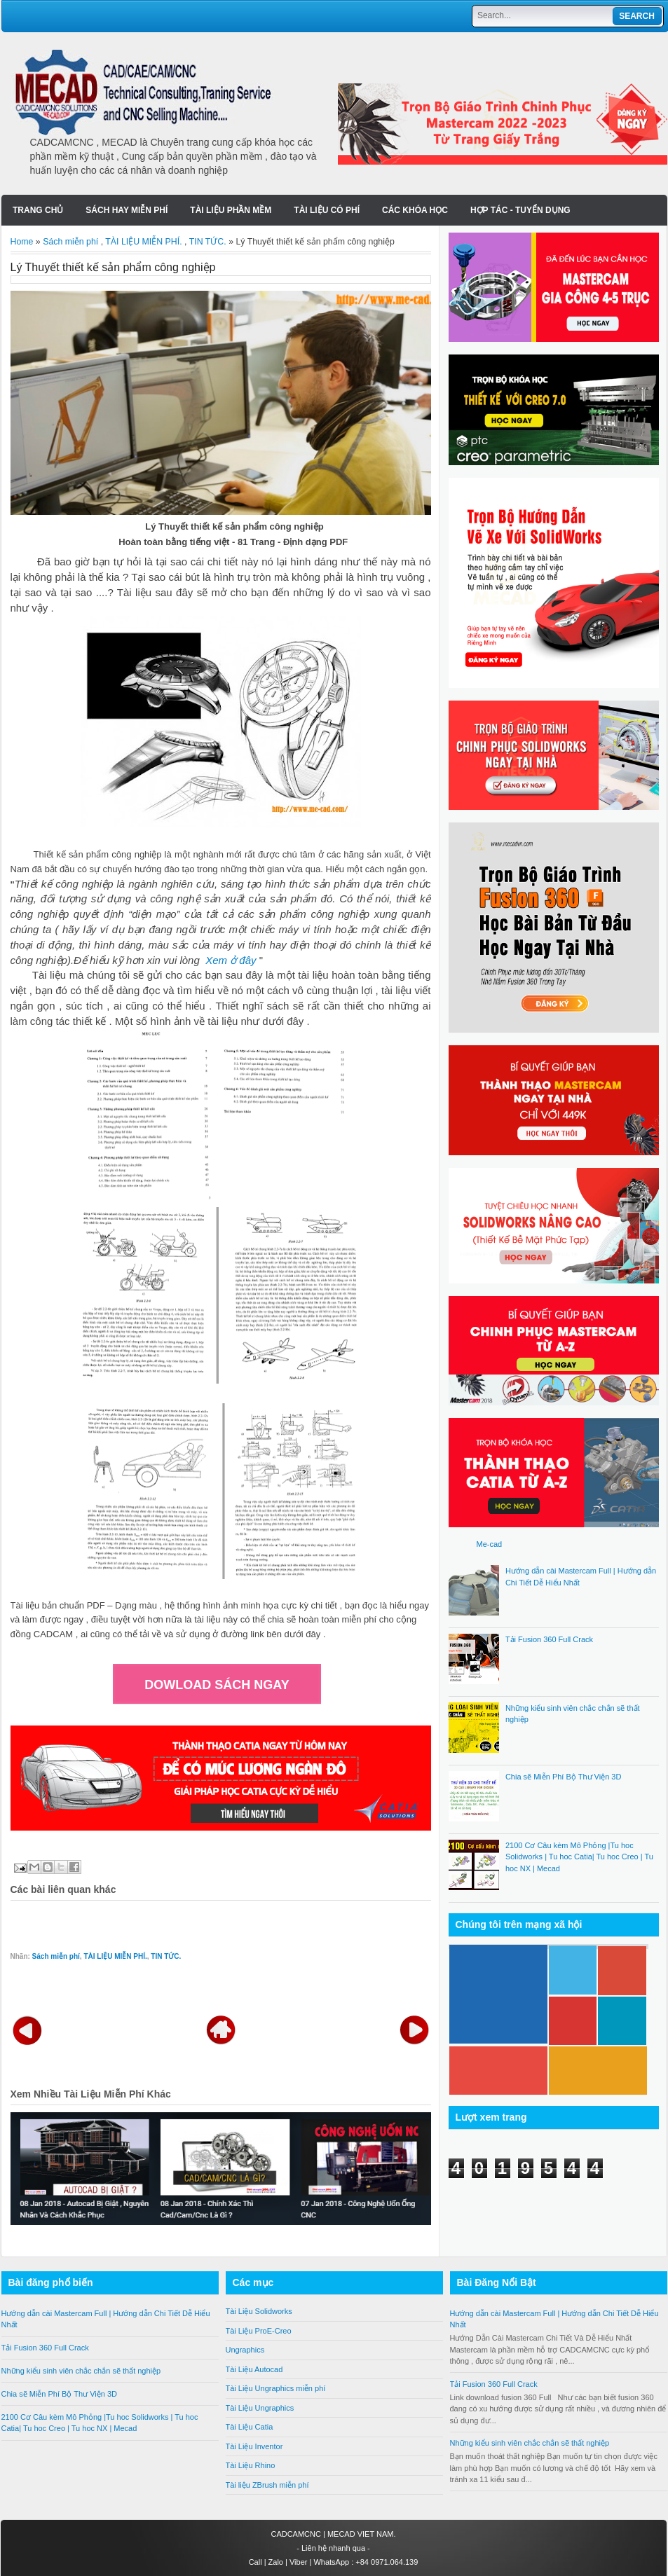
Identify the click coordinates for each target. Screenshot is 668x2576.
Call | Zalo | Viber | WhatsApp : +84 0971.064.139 (333, 2562)
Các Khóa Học (415, 210)
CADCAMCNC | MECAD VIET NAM (332, 2534)
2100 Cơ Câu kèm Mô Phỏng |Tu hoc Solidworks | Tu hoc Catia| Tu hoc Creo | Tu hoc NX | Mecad (579, 1857)
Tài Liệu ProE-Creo (259, 2331)
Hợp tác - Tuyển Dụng (520, 210)
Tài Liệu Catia (249, 2427)
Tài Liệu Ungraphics (260, 2408)
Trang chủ (38, 210)
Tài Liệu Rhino (250, 2465)
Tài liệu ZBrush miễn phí (267, 2485)
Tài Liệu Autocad (254, 2369)
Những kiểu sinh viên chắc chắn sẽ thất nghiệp (81, 2371)
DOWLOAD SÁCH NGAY (216, 1685)
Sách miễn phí (70, 242)
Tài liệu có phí (327, 210)
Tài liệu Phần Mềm (230, 210)
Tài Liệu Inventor (254, 2446)
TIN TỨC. (207, 242)
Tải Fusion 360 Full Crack (549, 1639)
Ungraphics (245, 2350)
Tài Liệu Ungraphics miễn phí (276, 2388)
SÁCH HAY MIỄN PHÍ (127, 210)
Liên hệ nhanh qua (334, 2548)
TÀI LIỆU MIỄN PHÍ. (143, 242)
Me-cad (490, 1544)
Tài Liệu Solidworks (259, 2311)
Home (22, 242)
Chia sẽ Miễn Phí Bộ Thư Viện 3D (563, 1776)
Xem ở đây (230, 960)
